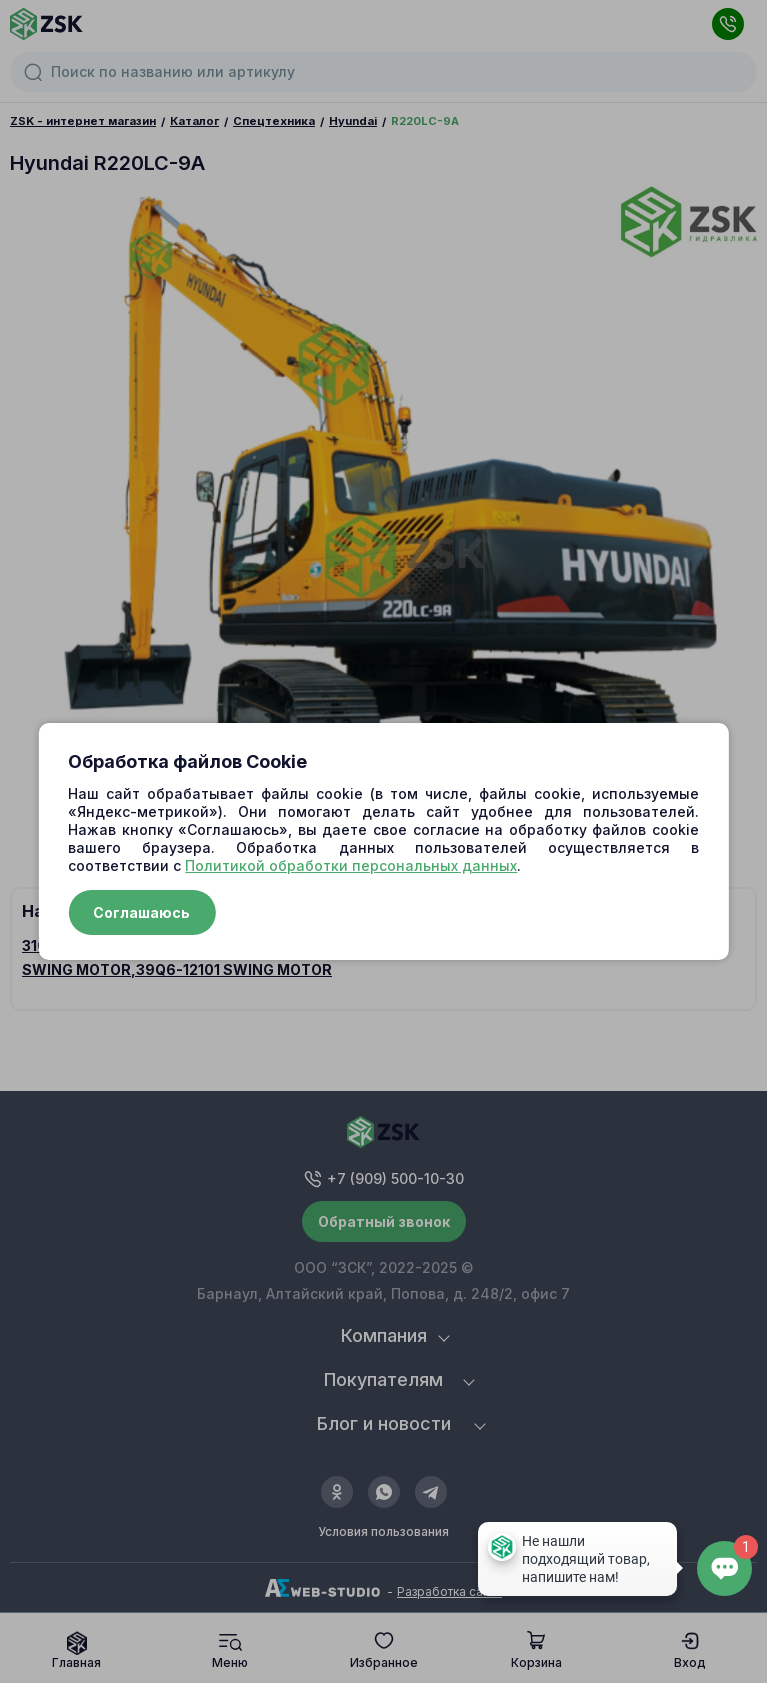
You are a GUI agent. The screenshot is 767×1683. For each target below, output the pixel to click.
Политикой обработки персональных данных (351, 865)
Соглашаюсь (141, 912)
